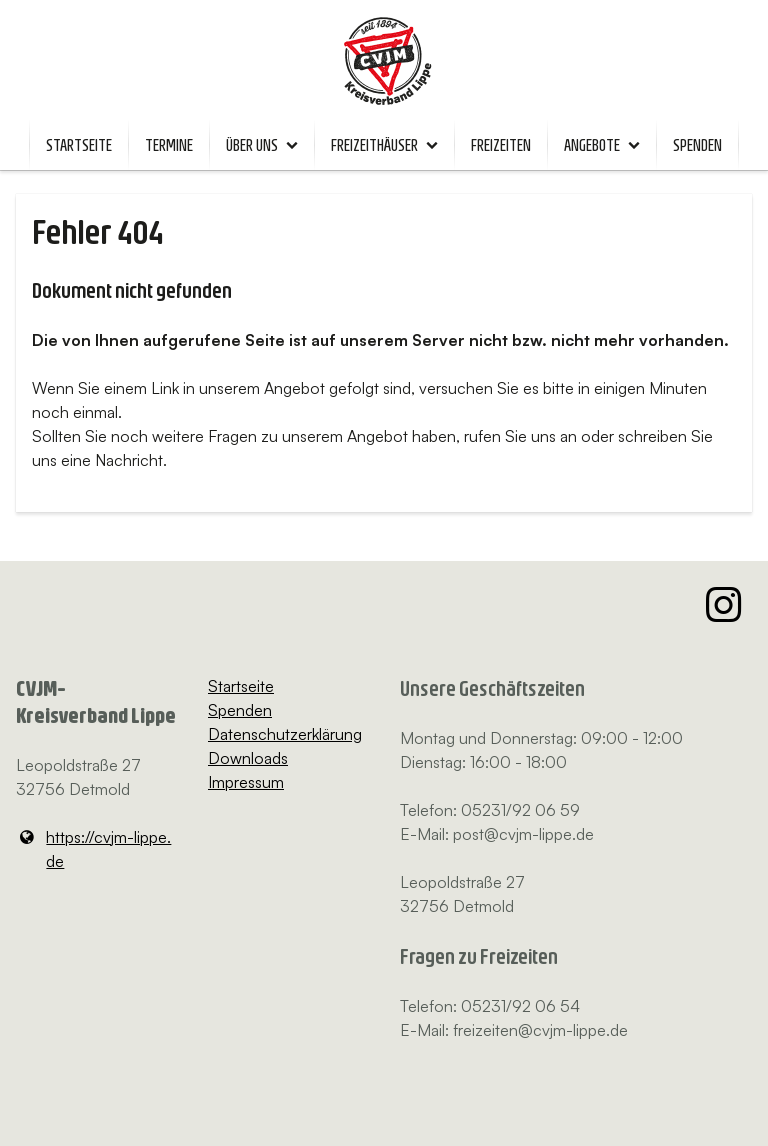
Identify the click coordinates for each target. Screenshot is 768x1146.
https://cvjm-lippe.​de (93, 849)
